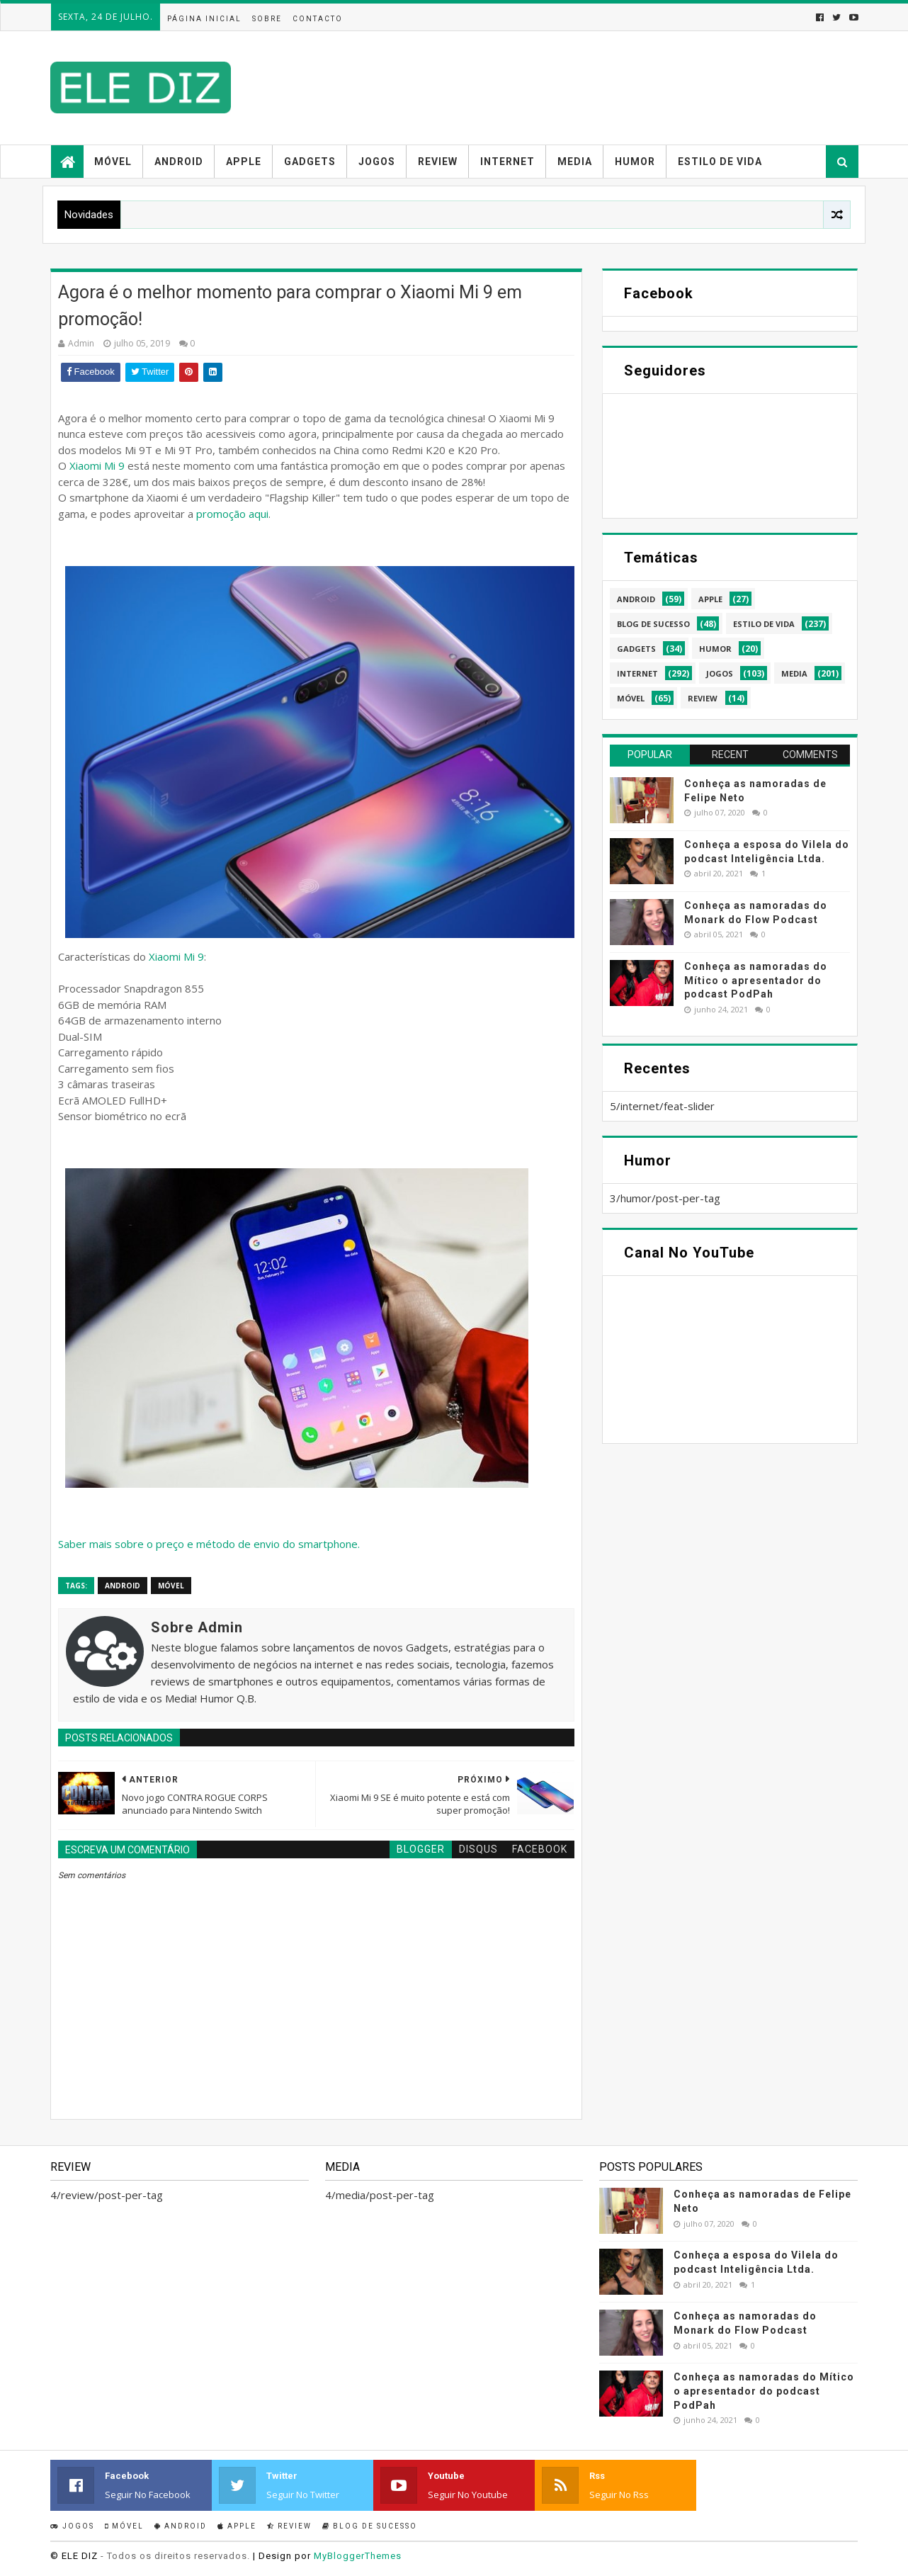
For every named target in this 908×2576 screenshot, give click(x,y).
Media (574, 161)
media (794, 673)
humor (715, 648)
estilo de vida (764, 623)
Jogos (376, 161)
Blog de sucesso (369, 2526)
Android (178, 161)
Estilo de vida (720, 161)
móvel (171, 1586)
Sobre (267, 19)
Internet (507, 161)
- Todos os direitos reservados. (175, 2555)
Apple (243, 161)
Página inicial (204, 19)
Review (438, 161)
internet (637, 673)
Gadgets (310, 161)
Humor (635, 161)
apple (710, 599)
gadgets (636, 648)
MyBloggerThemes (358, 2555)
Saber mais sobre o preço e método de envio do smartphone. (209, 1544)
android (122, 1586)
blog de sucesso (653, 623)
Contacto (318, 19)
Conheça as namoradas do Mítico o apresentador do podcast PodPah (755, 980)
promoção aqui (232, 514)
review (702, 698)
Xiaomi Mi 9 (97, 465)
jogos (719, 673)
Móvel (113, 161)
